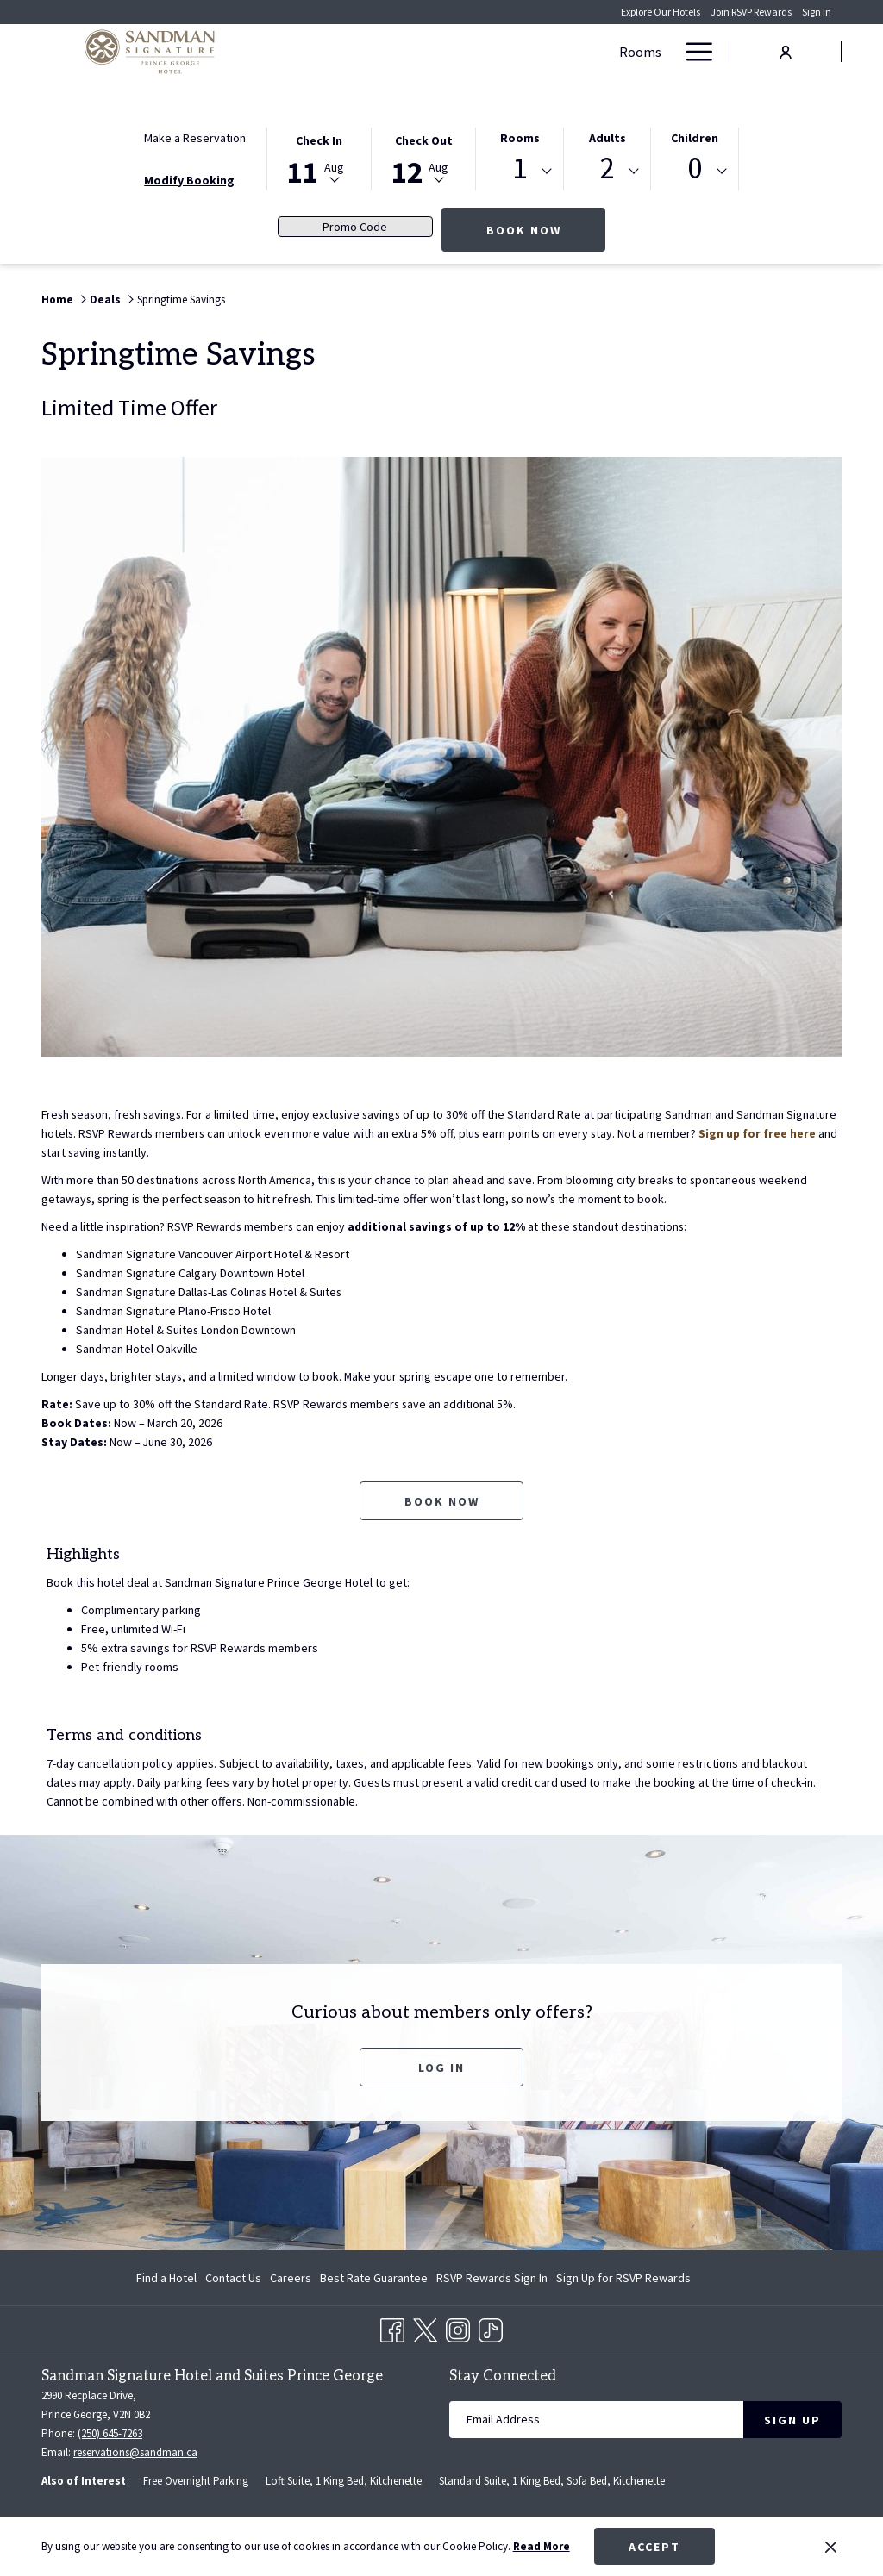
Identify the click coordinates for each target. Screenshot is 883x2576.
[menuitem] (168, 2277)
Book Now (546, 229)
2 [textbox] (607, 168)
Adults (607, 138)
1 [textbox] (519, 168)
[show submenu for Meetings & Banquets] (602, 51)
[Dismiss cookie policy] (831, 2546)
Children (694, 138)
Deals (105, 299)
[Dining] (642, 51)
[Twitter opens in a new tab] (425, 2327)
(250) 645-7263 (110, 2433)
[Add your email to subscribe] (596, 2419)
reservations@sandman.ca (135, 2452)
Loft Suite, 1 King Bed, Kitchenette (344, 2480)
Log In (441, 2067)
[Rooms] (337, 51)
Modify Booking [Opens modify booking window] (189, 180)
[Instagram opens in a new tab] (458, 2327)
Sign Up (792, 2420)
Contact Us (233, 2278)
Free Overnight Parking (195, 2480)
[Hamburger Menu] (692, 51)
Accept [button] (654, 2546)
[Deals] (398, 51)
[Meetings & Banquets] (518, 51)
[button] (319, 158)
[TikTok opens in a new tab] (491, 2327)
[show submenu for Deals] (435, 51)
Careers (290, 2278)
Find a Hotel (166, 2278)
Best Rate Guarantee (374, 2278)
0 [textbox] (694, 168)
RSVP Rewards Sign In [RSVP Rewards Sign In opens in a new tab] (492, 2280)
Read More (541, 2546)
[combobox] (519, 171)
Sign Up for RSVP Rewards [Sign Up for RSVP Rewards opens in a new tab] (623, 2280)
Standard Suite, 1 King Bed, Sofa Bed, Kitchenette (552, 2480)
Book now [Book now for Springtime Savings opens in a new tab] (441, 1501)
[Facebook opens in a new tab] (392, 2327)
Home (57, 299)
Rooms (520, 138)
